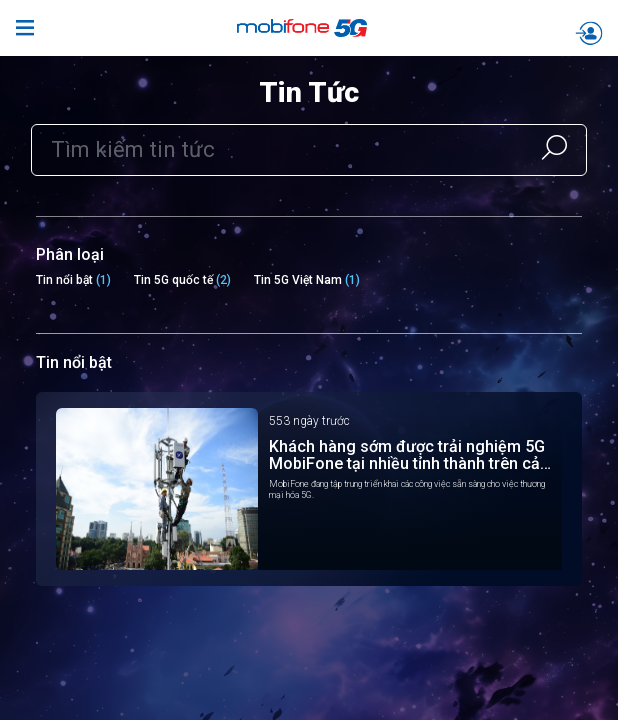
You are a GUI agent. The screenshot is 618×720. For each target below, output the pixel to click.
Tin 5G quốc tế (173, 280)
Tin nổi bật (64, 280)
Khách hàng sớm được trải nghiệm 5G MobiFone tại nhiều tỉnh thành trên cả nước (407, 455)
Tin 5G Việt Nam (298, 280)
